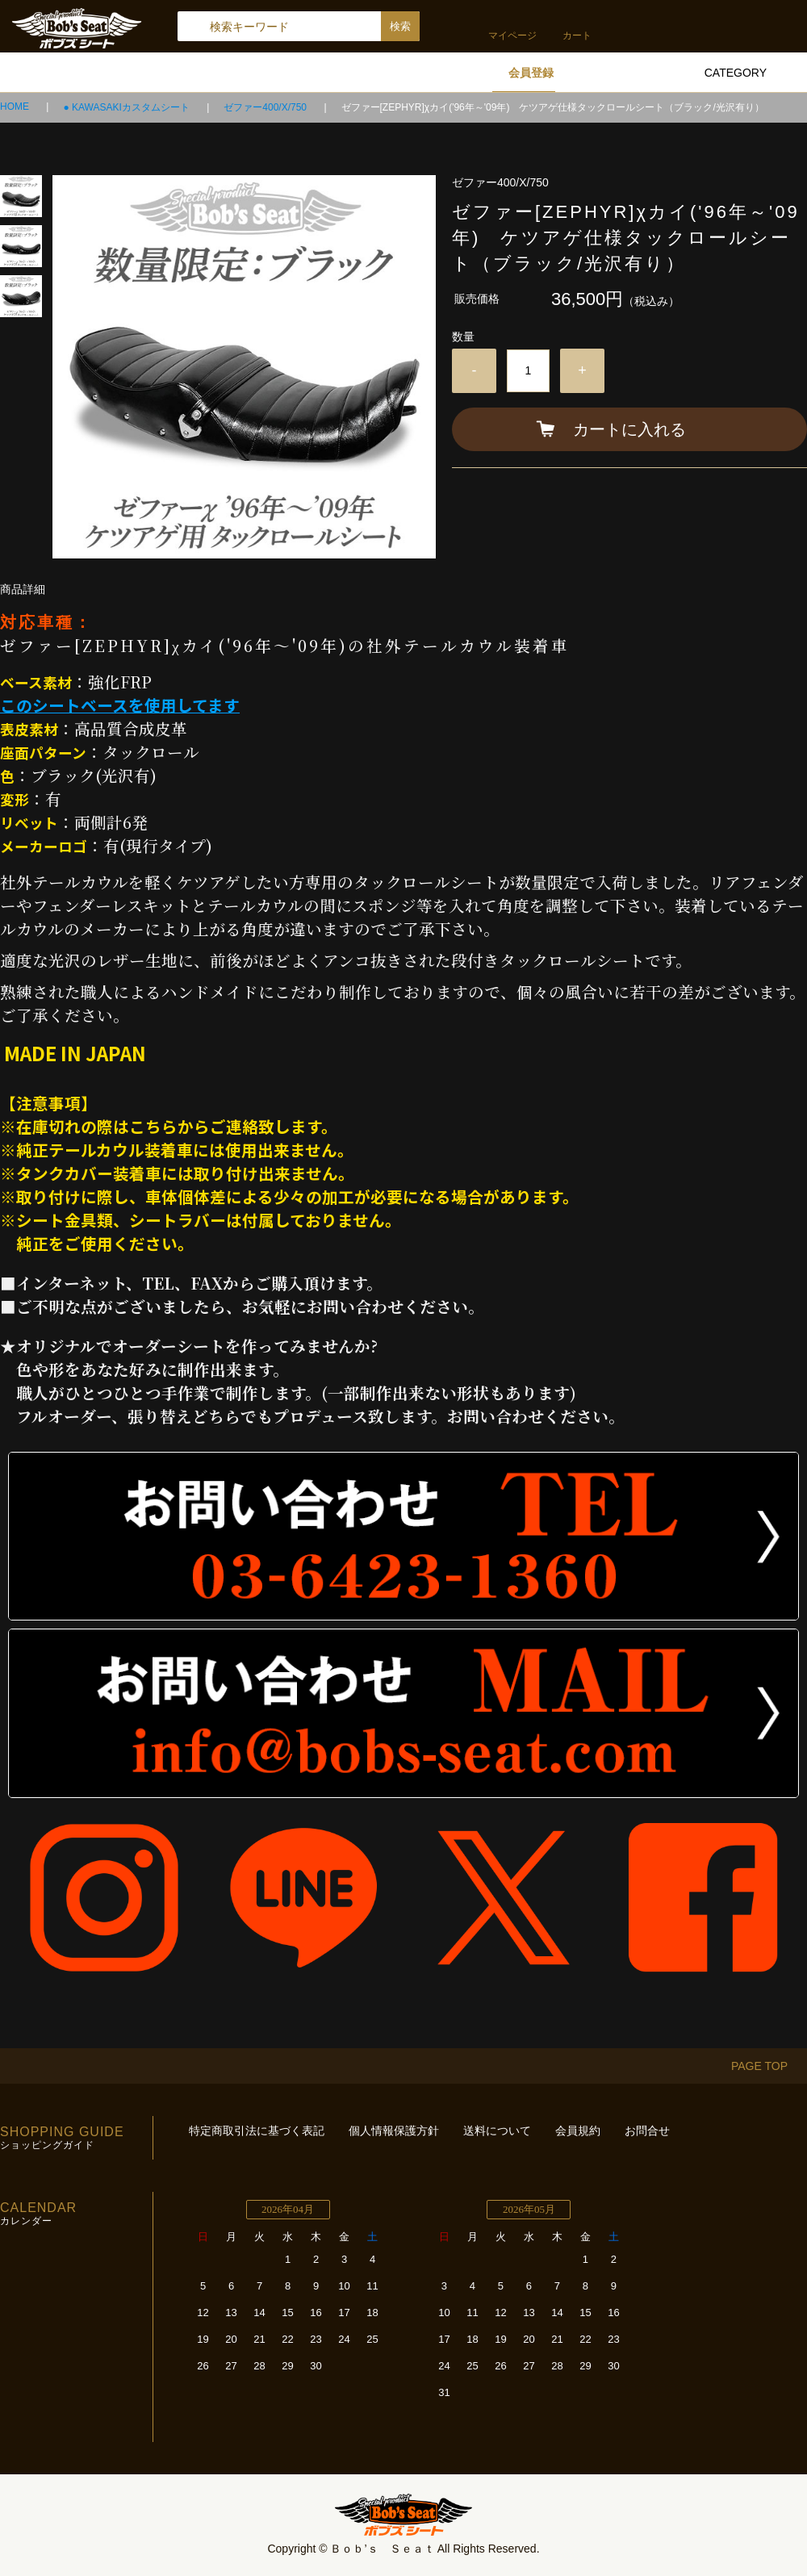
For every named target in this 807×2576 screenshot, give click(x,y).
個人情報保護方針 (394, 2130)
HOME (15, 106)
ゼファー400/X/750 (266, 107)
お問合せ (647, 2130)
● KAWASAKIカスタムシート (127, 107)
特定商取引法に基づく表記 (256, 2130)
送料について (497, 2130)
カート (577, 35)
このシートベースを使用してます (120, 705)
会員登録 (531, 72)
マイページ (512, 35)
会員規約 (577, 2130)
